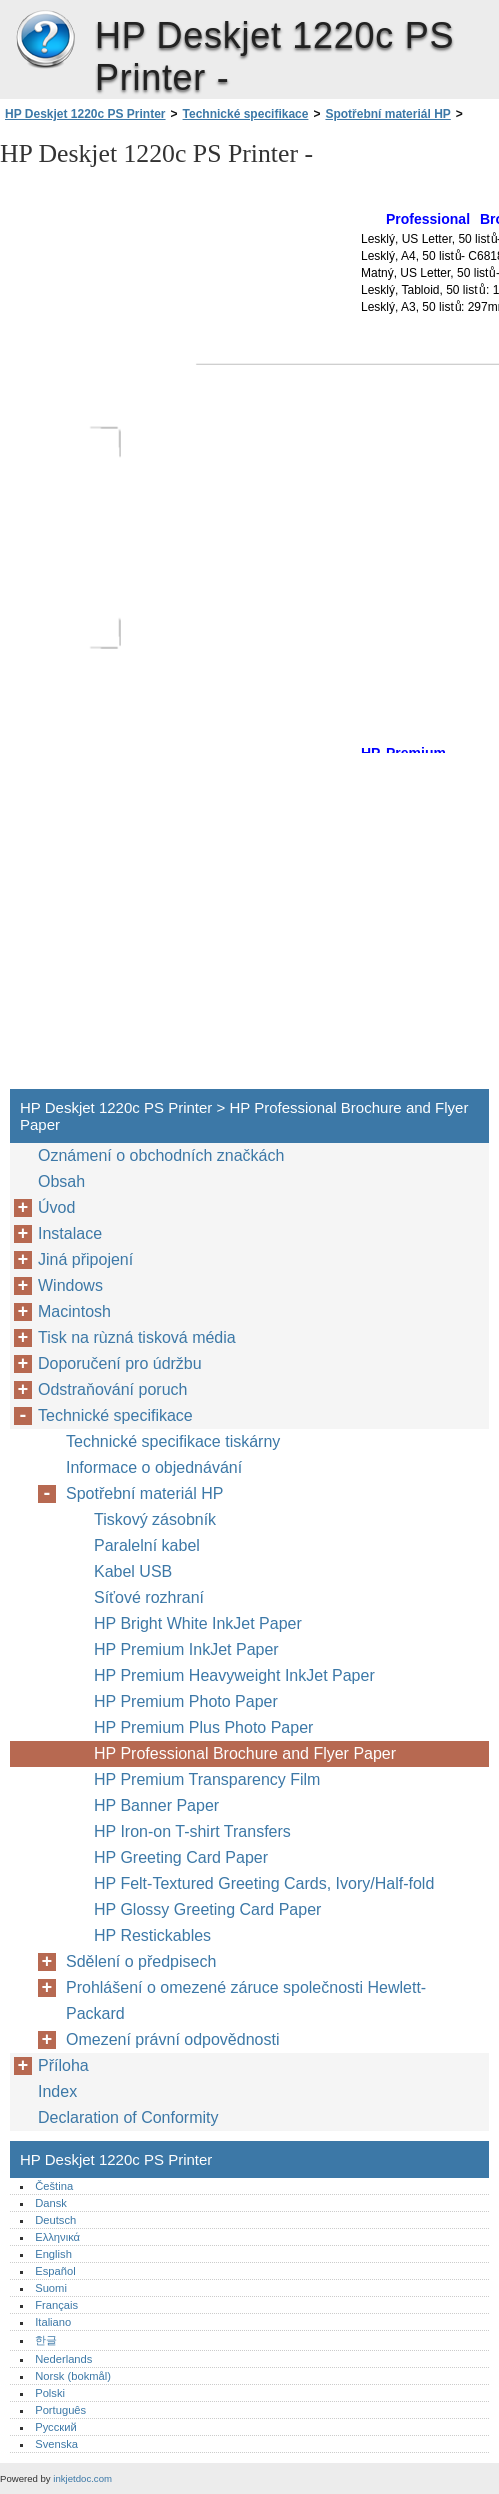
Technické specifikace (246, 114)
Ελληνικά (57, 2237)
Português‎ (60, 2410)
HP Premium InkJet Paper (186, 1649)
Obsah (61, 1181)
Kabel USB (133, 1571)
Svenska (56, 2444)
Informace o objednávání (154, 1467)
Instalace (70, 1233)
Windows (70, 1285)
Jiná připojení (85, 1259)
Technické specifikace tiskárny (173, 1441)
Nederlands (63, 2359)
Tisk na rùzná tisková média (137, 1337)
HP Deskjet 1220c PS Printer (45, 40)
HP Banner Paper (156, 1805)
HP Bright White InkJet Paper (198, 1623)
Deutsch (55, 2220)
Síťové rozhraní (149, 1597)
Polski (50, 2393)
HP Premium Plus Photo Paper (203, 1727)
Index (57, 2091)
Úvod (56, 1207)
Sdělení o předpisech (141, 1961)
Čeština (54, 2186)
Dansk (51, 2203)
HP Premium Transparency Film (207, 1779)
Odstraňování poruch (112, 1389)
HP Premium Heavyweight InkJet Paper (234, 1675)
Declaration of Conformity (128, 2117)
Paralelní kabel (147, 1545)
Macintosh (74, 1311)
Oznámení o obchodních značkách (161, 1155)
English (53, 2254)
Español (55, 2271)
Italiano (53, 2322)
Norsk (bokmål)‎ (73, 2376)
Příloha (63, 2065)
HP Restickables (152, 1935)
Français (56, 2305)
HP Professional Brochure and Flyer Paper (245, 1753)
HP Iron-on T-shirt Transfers (192, 1831)
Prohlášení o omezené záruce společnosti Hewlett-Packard (246, 2000)
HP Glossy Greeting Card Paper (207, 1909)
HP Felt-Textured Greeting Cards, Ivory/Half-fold (264, 1883)
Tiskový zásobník (155, 1519)
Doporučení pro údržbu (120, 1363)
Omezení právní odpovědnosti (172, 2039)
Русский (56, 2427)
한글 (46, 2340)
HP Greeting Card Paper (181, 1857)
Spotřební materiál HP (387, 114)
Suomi (51, 2288)
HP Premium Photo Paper (186, 1701)
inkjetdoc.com (82, 2478)
